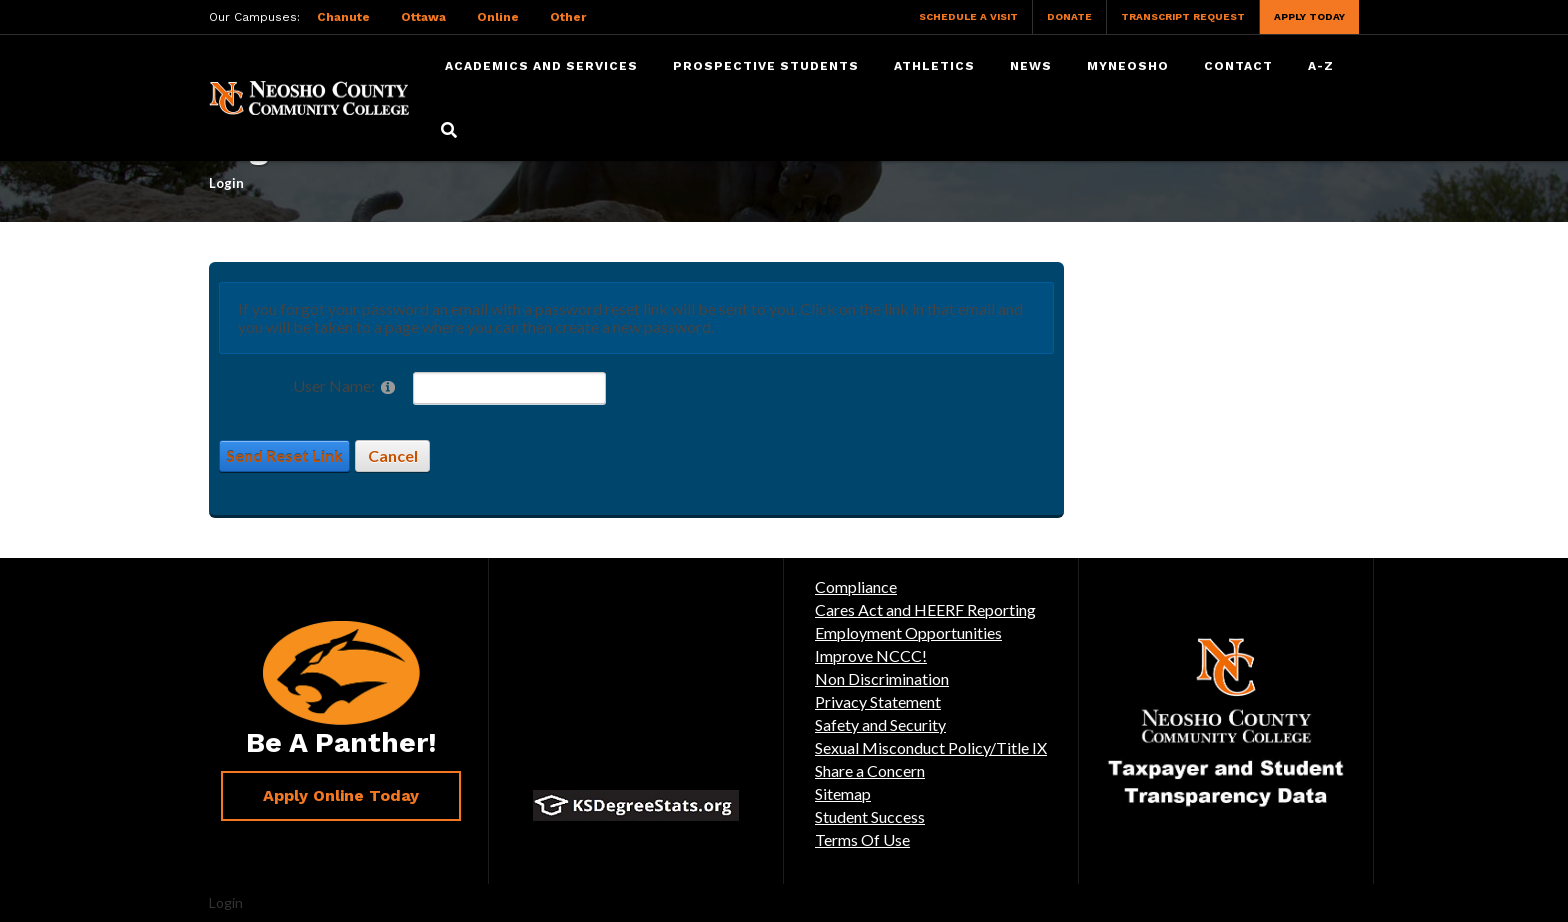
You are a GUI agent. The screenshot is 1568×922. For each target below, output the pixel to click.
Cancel (393, 455)
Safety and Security (880, 724)
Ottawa (423, 17)
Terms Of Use (862, 839)
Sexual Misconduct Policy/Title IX (931, 747)
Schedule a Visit (968, 16)
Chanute (343, 17)
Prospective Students (766, 66)
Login (226, 902)
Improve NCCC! (871, 655)
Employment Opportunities (908, 632)
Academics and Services (541, 66)
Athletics (934, 66)
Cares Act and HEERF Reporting (925, 609)
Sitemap (843, 793)
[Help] (388, 386)
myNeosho (1128, 66)
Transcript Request (1183, 16)
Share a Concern (870, 770)
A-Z (1321, 66)
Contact (1238, 66)
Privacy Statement (878, 701)
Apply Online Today (341, 795)
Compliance (856, 586)
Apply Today (1309, 16)
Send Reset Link (284, 455)
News (1031, 66)
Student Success (870, 816)
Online (498, 17)
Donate (1069, 16)
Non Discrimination (882, 678)
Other (568, 17)
